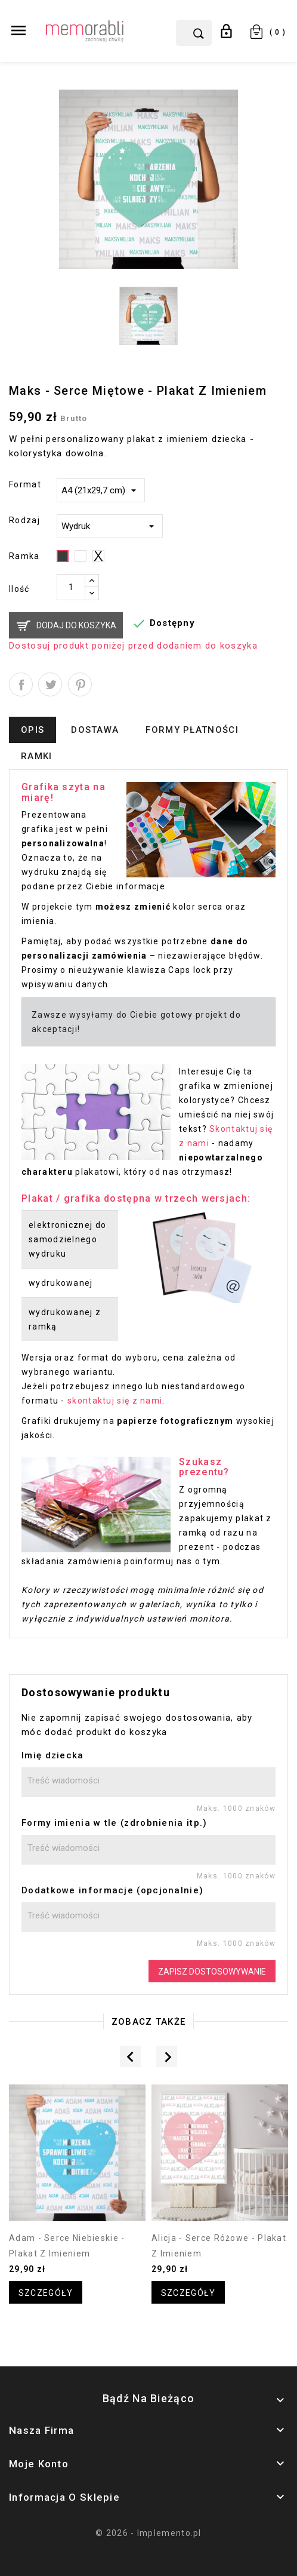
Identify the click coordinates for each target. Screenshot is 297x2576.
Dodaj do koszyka (76, 625)
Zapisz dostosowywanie (212, 1971)
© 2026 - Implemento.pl (148, 2533)
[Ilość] (71, 587)
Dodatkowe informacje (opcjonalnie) (112, 1890)
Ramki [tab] (36, 756)
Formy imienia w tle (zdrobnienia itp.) (114, 1822)
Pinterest (80, 684)
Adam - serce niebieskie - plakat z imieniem (67, 2245)
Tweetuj (50, 684)
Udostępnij (21, 684)
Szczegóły (45, 2293)
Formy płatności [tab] (192, 729)
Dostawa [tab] (95, 729)
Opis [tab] (32, 729)
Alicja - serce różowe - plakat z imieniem (218, 2245)
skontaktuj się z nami (114, 1400)
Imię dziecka (52, 1755)
